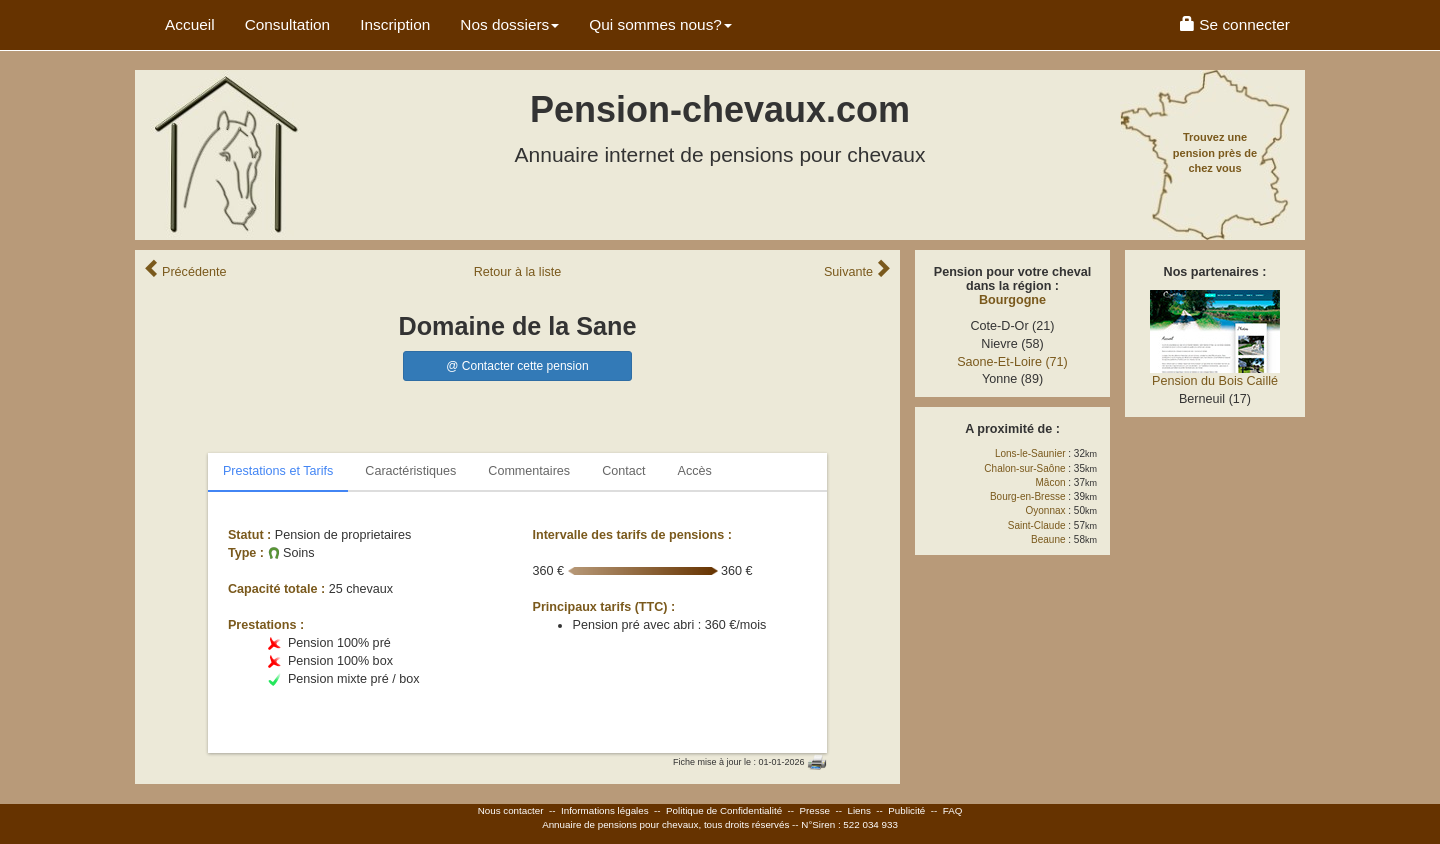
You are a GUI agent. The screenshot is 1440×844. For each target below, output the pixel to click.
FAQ (953, 810)
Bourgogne (1012, 300)
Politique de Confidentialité (724, 810)
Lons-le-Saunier (1030, 453)
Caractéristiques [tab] (410, 471)
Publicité (906, 810)
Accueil (190, 24)
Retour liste (518, 272)
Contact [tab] (623, 471)
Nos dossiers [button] (509, 24)
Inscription (395, 24)
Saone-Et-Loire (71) (1012, 362)
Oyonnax (1046, 510)
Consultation (288, 24)
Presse (815, 810)
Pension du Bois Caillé (1215, 381)
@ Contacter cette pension (517, 366)
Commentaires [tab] (529, 471)
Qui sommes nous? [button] (660, 24)
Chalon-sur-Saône (1024, 468)
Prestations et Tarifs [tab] (278, 471)
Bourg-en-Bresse (1028, 496)
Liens (858, 810)
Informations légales (605, 810)
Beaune (1048, 539)
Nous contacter (511, 810)
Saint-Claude (1037, 525)
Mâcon (1051, 482)
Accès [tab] (695, 471)
